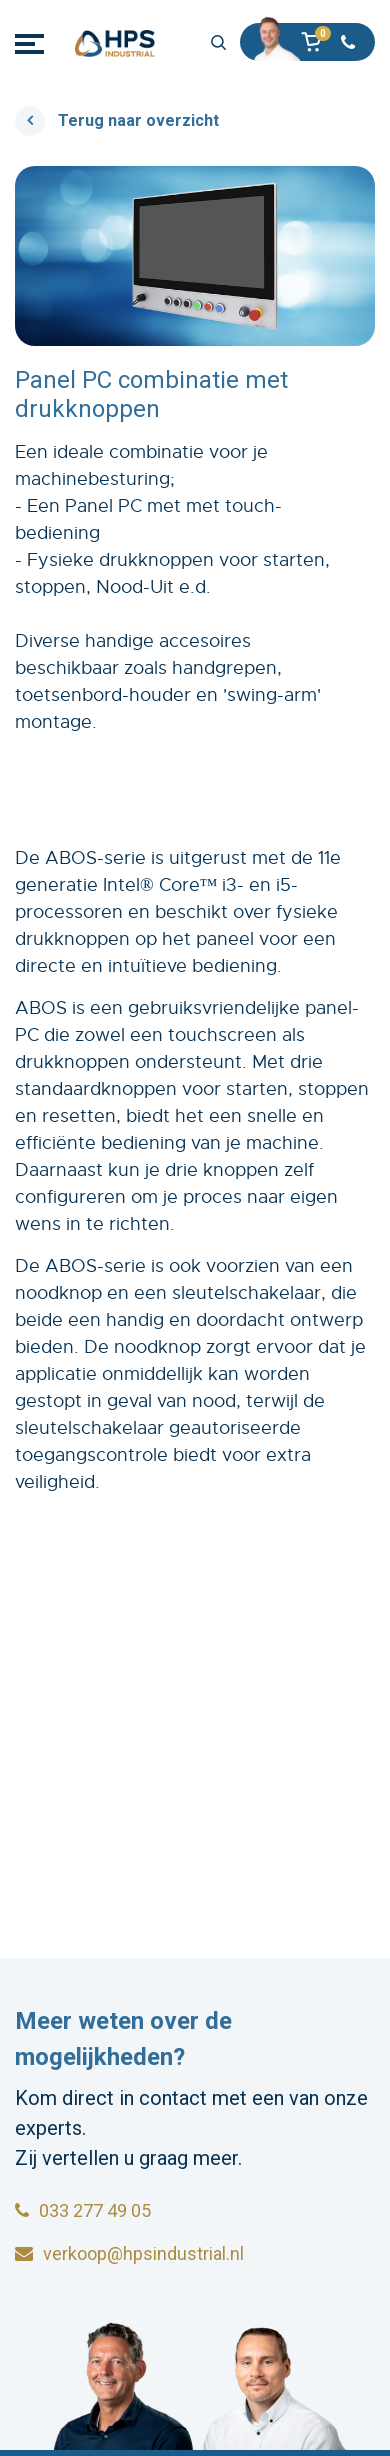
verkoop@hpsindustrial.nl (129, 2253)
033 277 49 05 (83, 2210)
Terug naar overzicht (138, 120)
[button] (317, 44)
